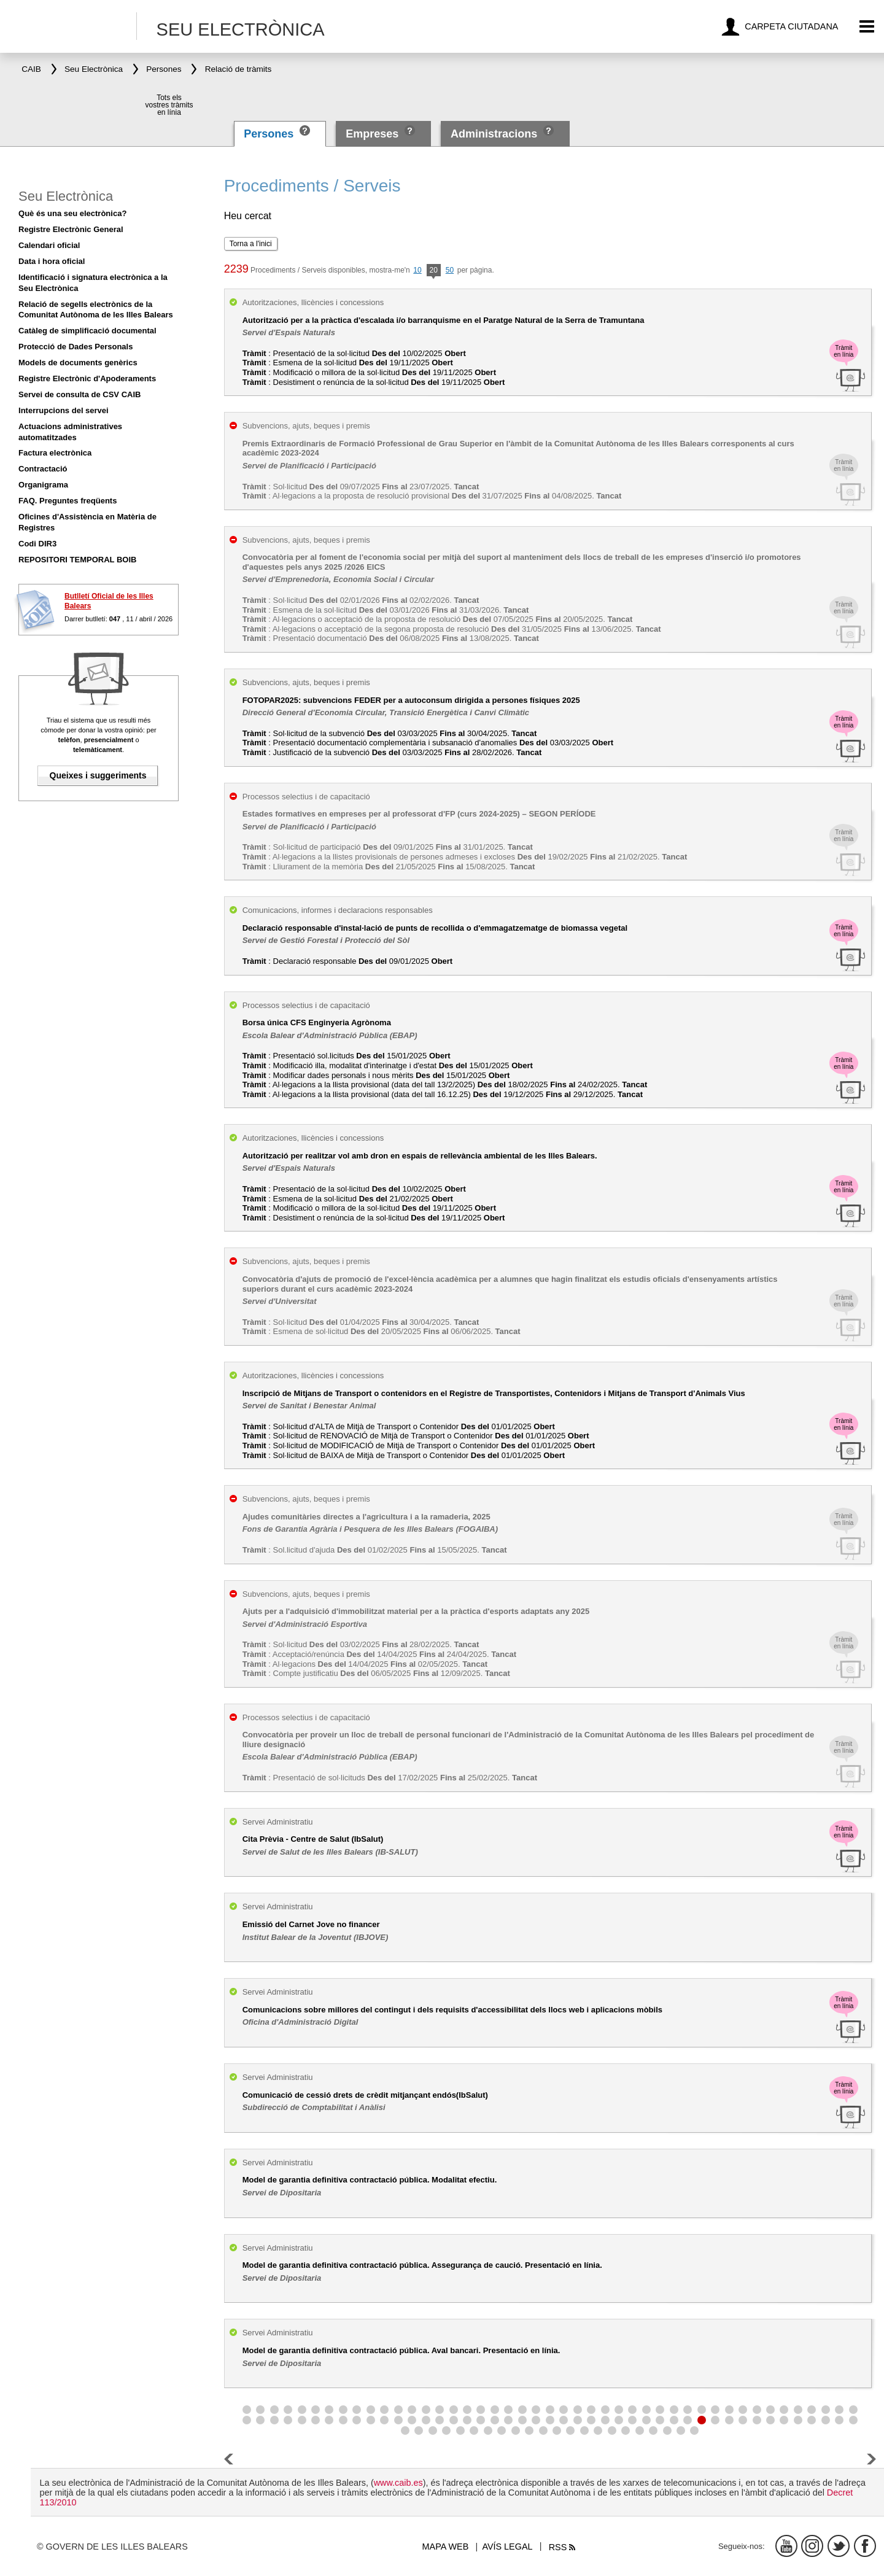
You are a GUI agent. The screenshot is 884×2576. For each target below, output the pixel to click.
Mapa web (445, 2546)
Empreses (372, 134)
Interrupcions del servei (63, 410)
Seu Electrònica (65, 196)
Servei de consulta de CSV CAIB (79, 394)
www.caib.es (398, 2483)
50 (450, 270)
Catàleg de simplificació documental (87, 330)
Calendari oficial (49, 245)
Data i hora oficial (51, 261)
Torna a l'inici (251, 243)
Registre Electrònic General (70, 229)
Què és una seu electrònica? (72, 213)
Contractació (42, 468)
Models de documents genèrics (78, 362)
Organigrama (43, 484)
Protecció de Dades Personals (75, 346)
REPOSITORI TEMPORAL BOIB (77, 559)
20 (434, 271)
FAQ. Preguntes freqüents (67, 500)
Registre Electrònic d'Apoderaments (87, 378)
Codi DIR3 (37, 543)
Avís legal (507, 2546)
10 (417, 270)
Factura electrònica (54, 452)
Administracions (494, 134)
